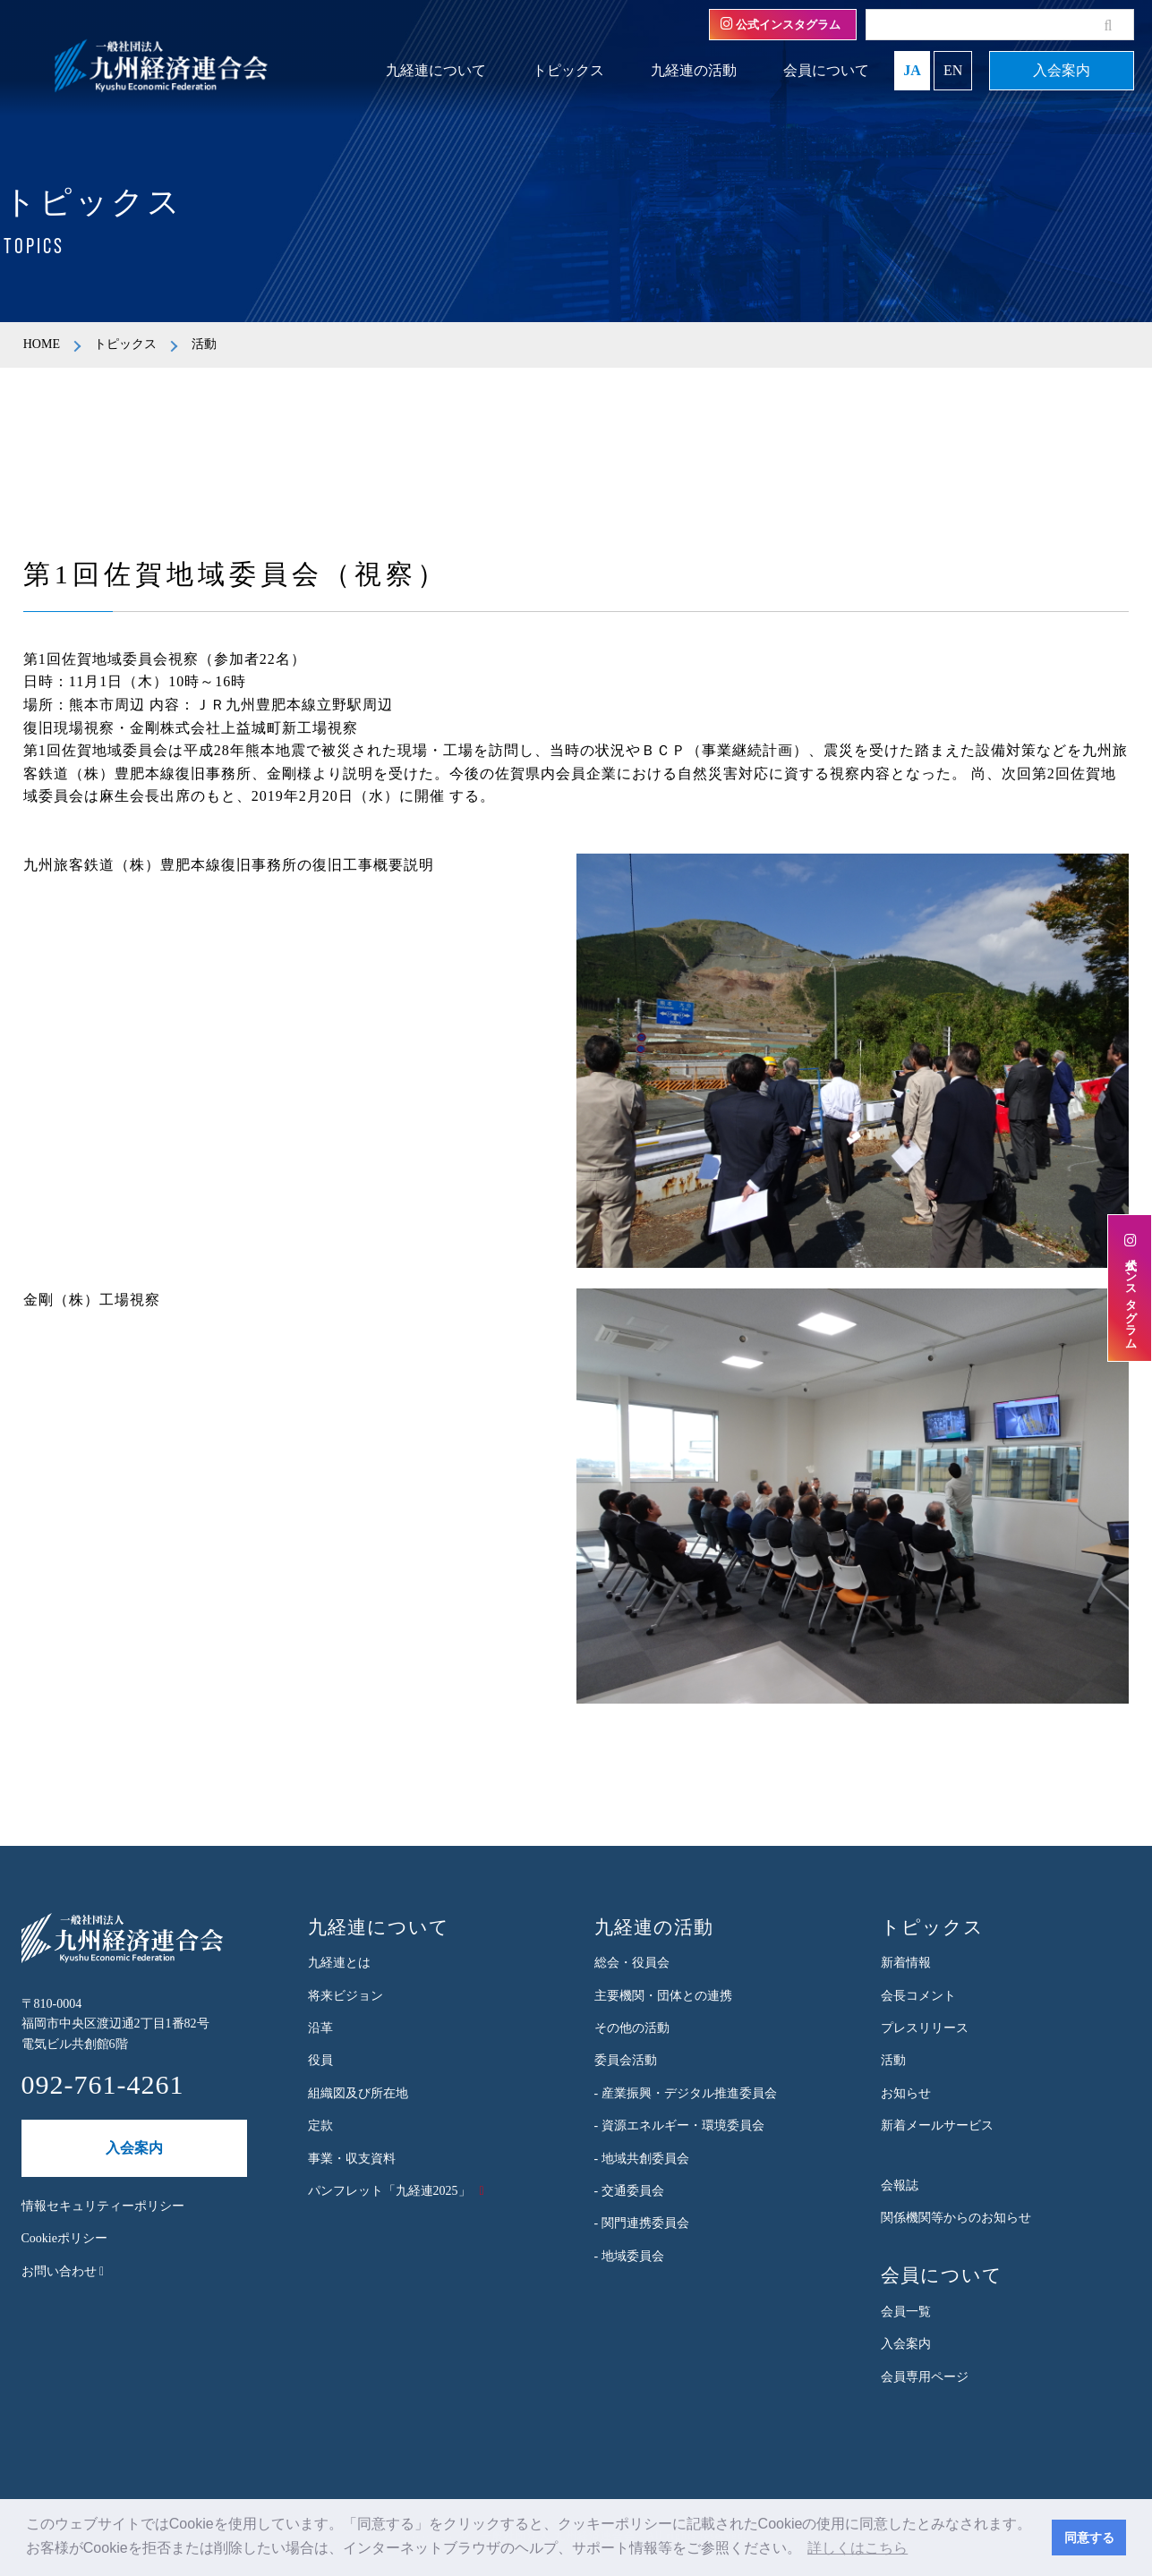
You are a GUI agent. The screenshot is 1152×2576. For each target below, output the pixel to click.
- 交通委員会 (629, 2191)
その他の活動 (632, 2028)
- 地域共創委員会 (641, 2158)
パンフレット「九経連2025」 (389, 2191)
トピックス (568, 70)
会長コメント (918, 1995)
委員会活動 (625, 2060)
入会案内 (1061, 70)
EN (952, 70)
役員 (320, 2060)
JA (912, 70)
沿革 (320, 2028)
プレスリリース (925, 2028)
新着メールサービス (937, 2125)
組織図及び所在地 (358, 2093)
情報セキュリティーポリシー (102, 2206)
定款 (320, 2125)
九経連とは (339, 1962)
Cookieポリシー (64, 2238)
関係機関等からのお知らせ (956, 2217)
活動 (893, 2060)
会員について (826, 70)
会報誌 (899, 2185)
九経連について (436, 70)
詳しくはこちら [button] (857, 2547)
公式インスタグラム (781, 24)
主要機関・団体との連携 (663, 1995)
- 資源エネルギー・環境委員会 (679, 2125)
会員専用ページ (925, 2377)
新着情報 (906, 1962)
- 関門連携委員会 (641, 2223)
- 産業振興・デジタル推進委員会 (685, 2093)
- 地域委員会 (629, 2256)
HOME (41, 344)
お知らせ (906, 2093)
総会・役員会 (632, 1962)
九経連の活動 (694, 70)
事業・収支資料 (352, 2158)
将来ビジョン (345, 1995)
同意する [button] (1089, 2537)
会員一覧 (906, 2311)
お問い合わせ (63, 2271)
